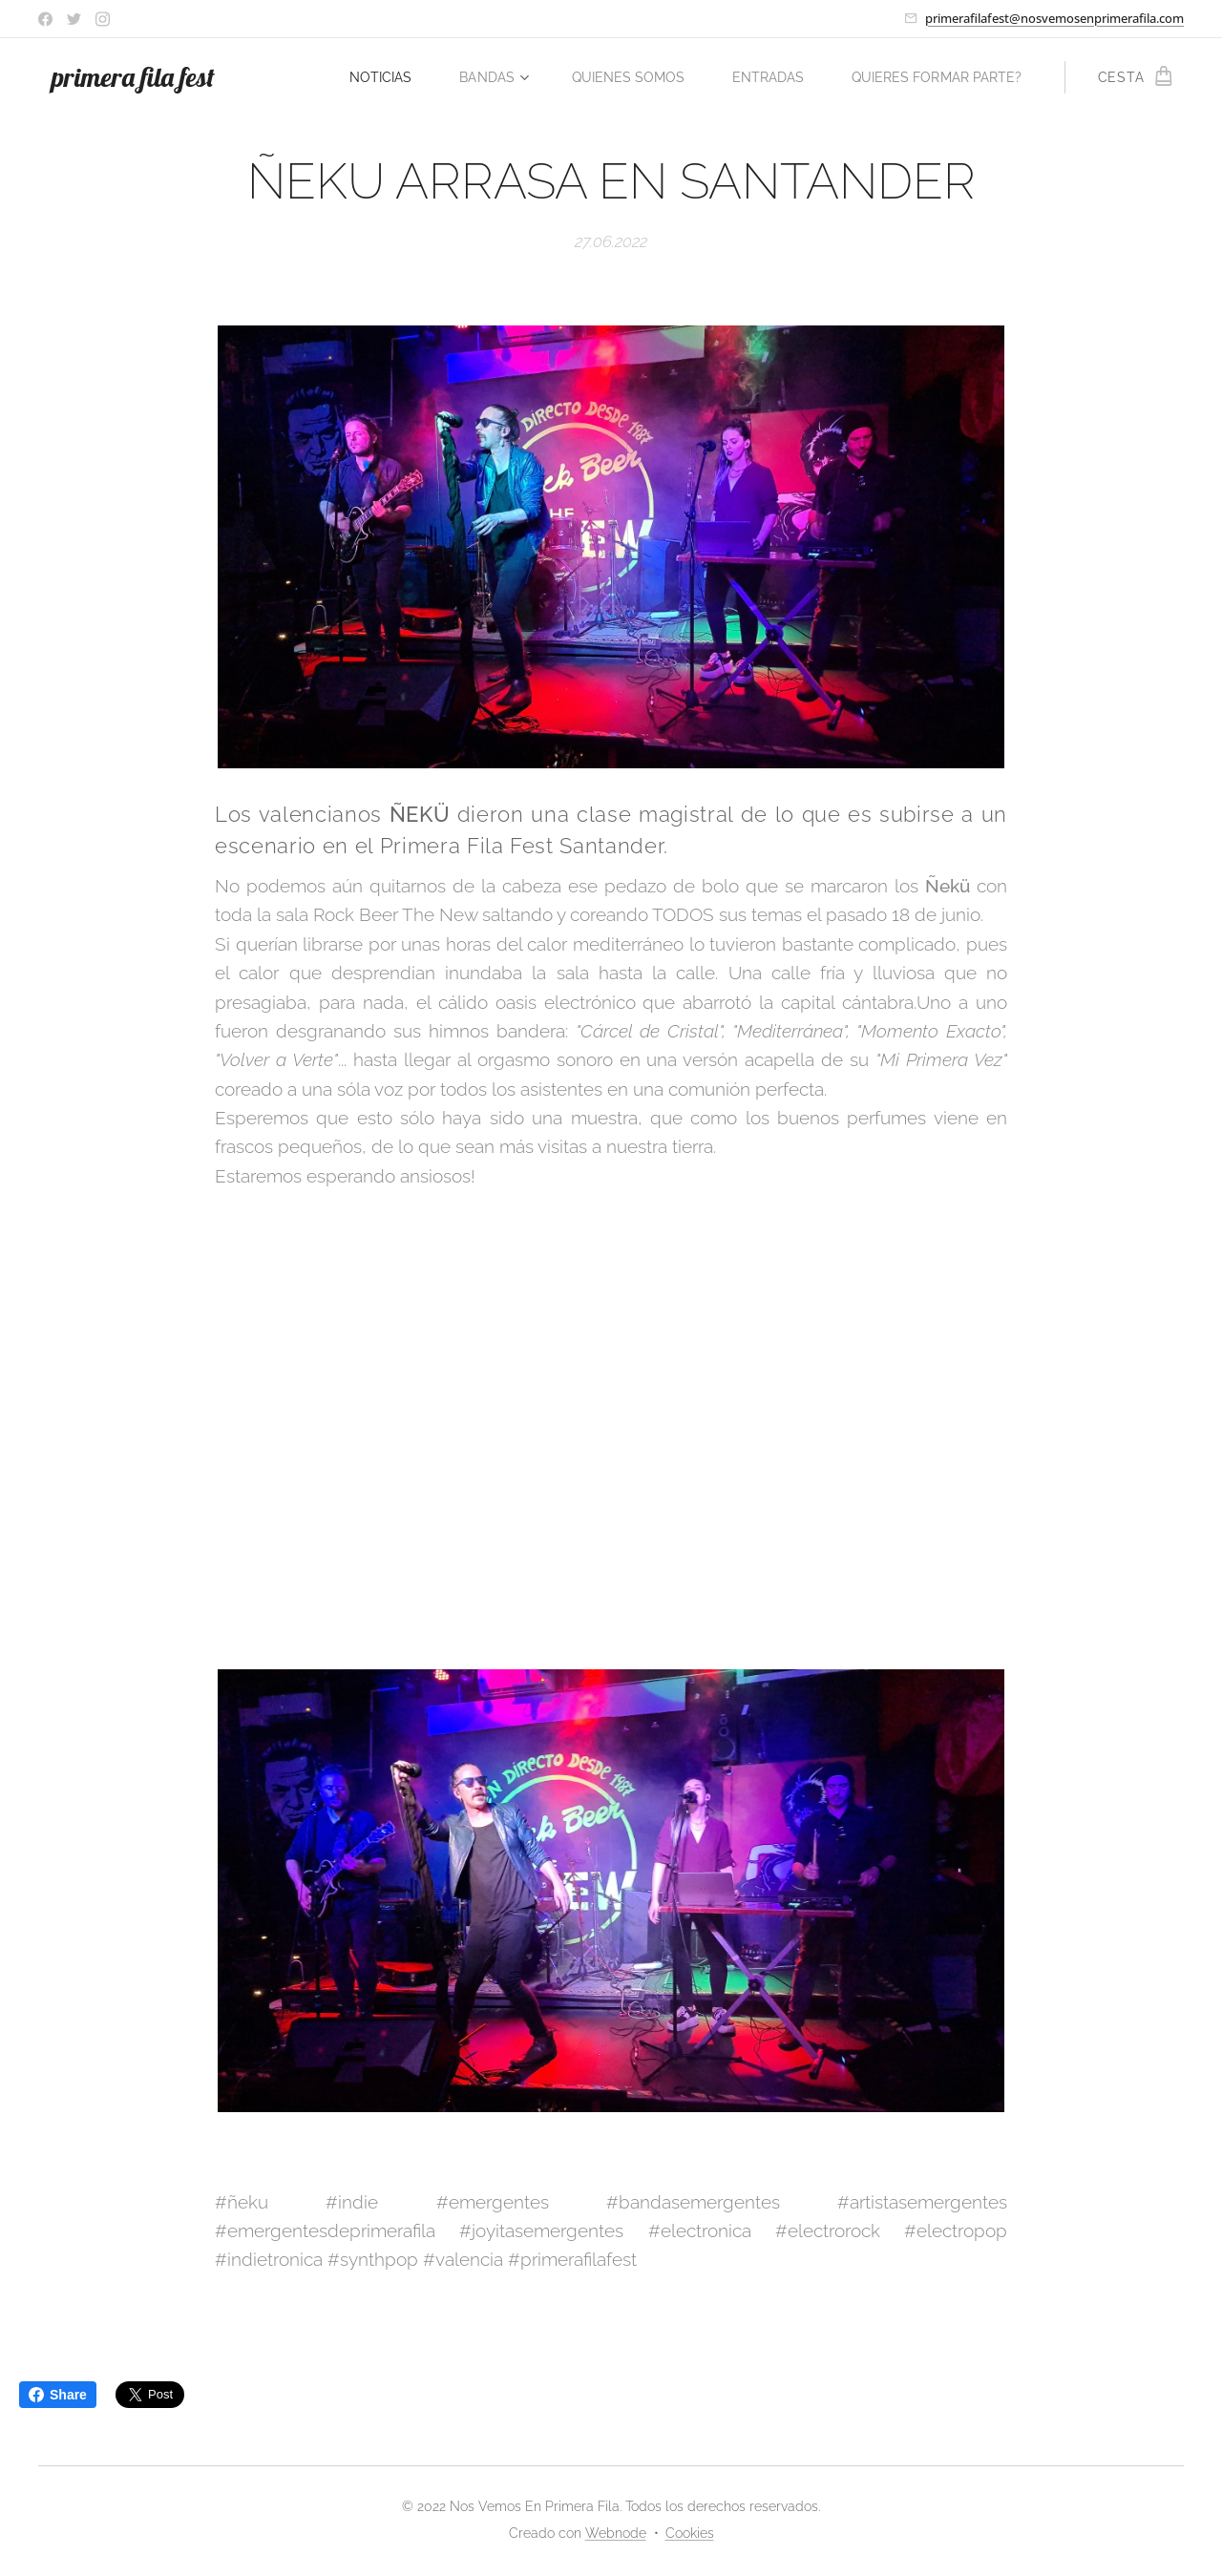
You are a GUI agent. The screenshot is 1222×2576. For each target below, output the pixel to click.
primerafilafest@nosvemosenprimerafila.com (1054, 18)
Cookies (689, 2533)
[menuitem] (500, 77)
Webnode (615, 2533)
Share (58, 2394)
